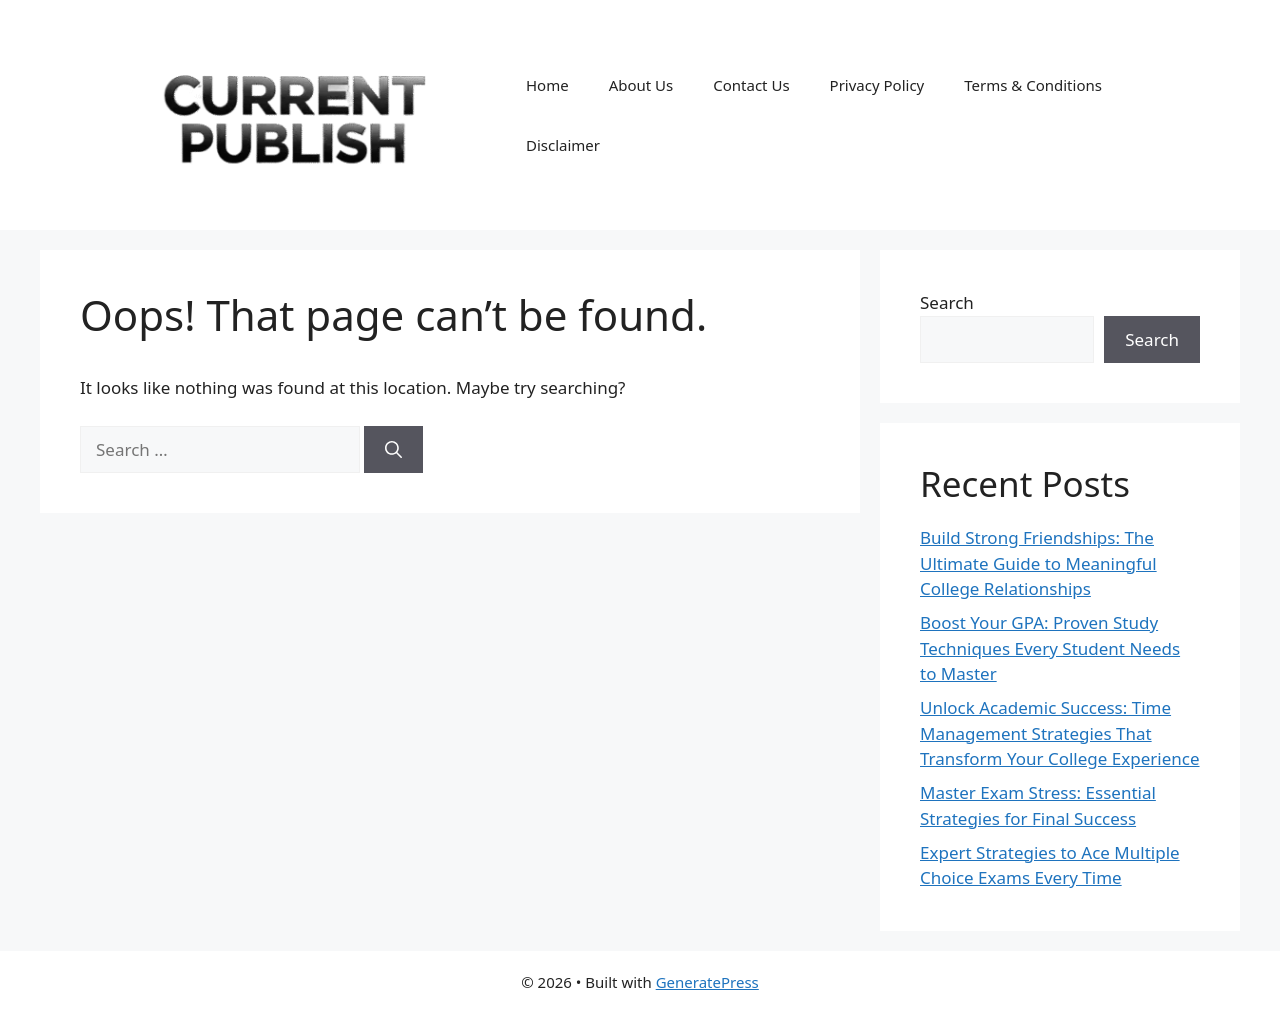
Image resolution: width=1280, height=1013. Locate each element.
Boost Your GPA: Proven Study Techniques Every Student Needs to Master (1050, 648)
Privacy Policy (877, 85)
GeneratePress (707, 982)
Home (547, 85)
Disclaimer (563, 145)
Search (947, 302)
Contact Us (751, 85)
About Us (641, 85)
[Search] (393, 450)
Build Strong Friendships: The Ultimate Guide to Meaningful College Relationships (1038, 563)
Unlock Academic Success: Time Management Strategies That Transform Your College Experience (1060, 733)
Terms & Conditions (1033, 85)
